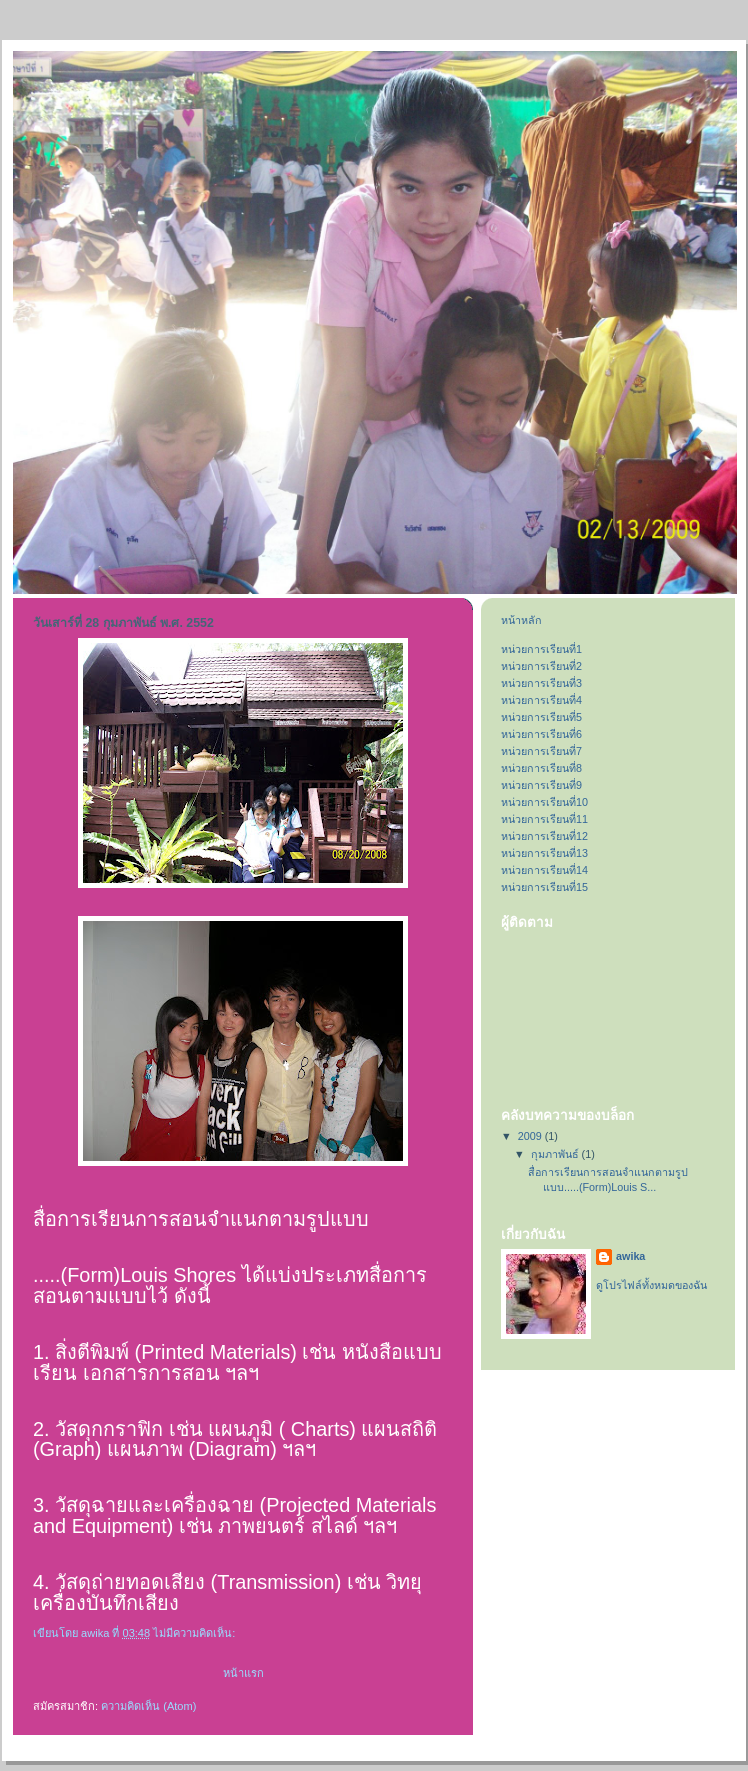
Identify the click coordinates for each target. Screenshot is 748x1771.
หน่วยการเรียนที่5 (541, 717)
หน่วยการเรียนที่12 (544, 836)
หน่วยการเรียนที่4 (541, 700)
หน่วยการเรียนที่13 (544, 853)
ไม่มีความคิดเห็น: (195, 1633)
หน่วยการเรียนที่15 (544, 887)
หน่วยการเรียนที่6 (541, 734)
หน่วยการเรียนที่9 (541, 785)
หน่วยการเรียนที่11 (544, 819)
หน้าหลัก (521, 620)
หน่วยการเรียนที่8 (541, 768)
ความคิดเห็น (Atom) (148, 1706)
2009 (531, 1136)
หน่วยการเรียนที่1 (541, 649)
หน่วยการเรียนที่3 (541, 683)
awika (630, 1256)
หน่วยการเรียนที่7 (541, 751)
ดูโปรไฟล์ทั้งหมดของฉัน (651, 1285)
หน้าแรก (243, 1673)
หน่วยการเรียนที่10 (544, 802)
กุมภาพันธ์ (556, 1154)
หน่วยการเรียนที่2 (541, 666)
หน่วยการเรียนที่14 (544, 870)
